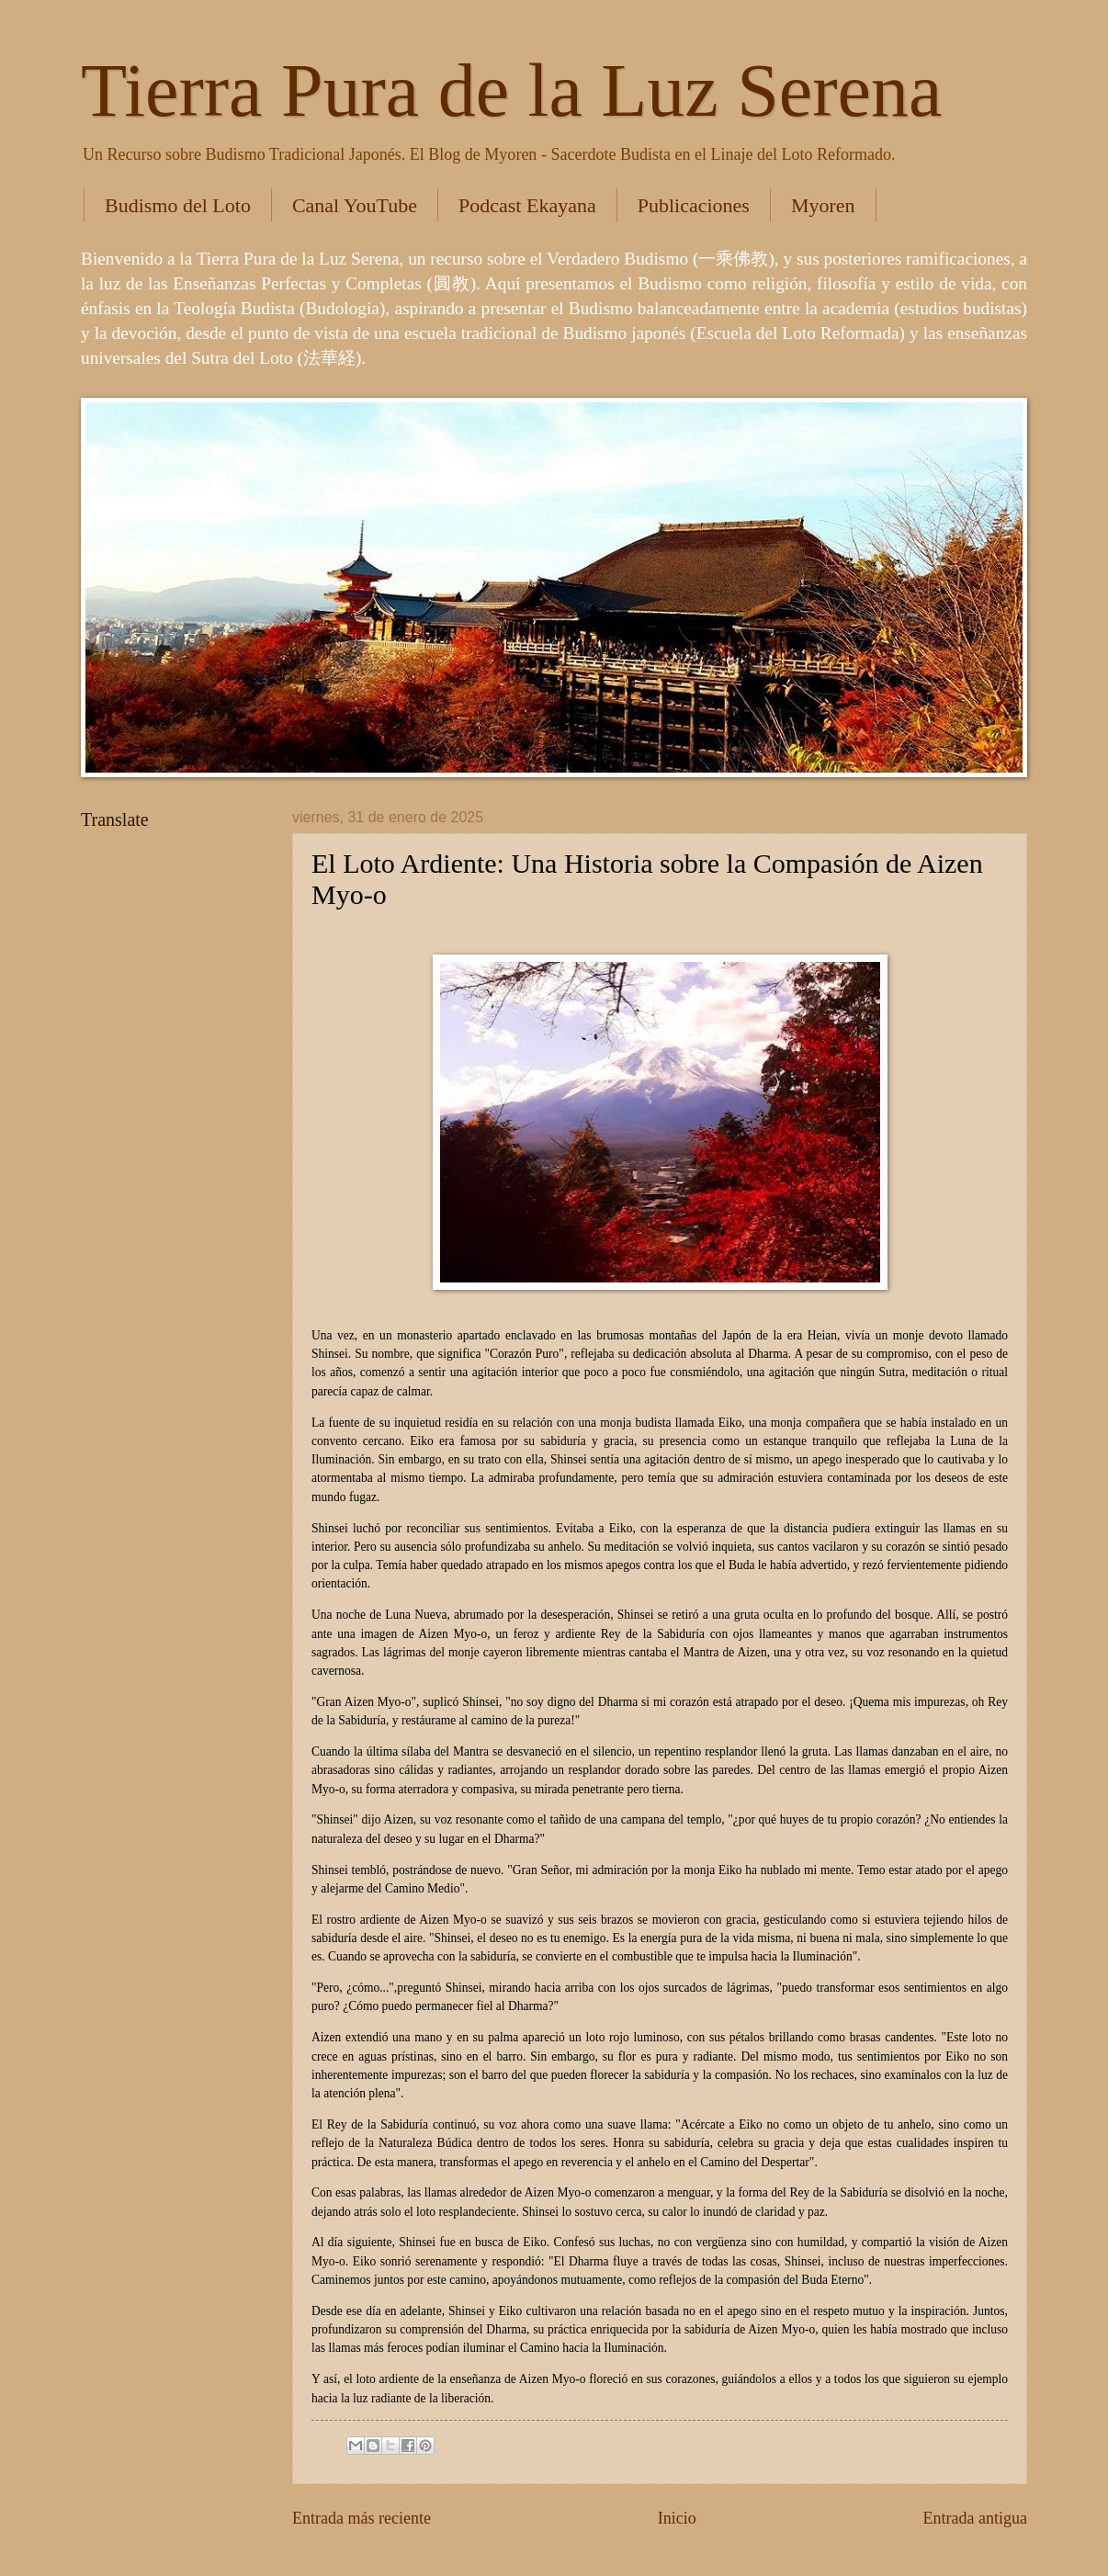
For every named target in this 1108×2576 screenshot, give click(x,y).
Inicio (677, 2518)
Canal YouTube (354, 205)
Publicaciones (694, 205)
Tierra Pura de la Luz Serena (511, 90)
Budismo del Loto (178, 205)
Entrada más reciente (361, 2518)
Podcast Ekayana (527, 205)
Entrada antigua (974, 2518)
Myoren (823, 205)
